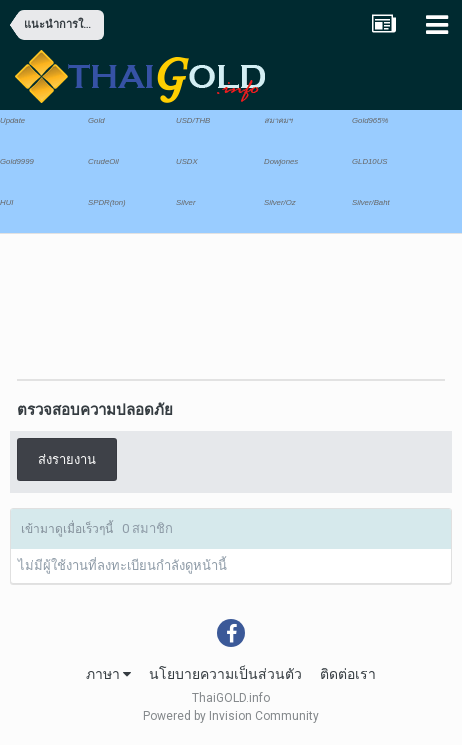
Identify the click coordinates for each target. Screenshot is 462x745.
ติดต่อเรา (348, 674)
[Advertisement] (170, 299)
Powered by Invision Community (231, 716)
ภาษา (108, 674)
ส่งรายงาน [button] (67, 459)
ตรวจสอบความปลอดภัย (95, 410)
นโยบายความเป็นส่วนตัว (225, 674)
